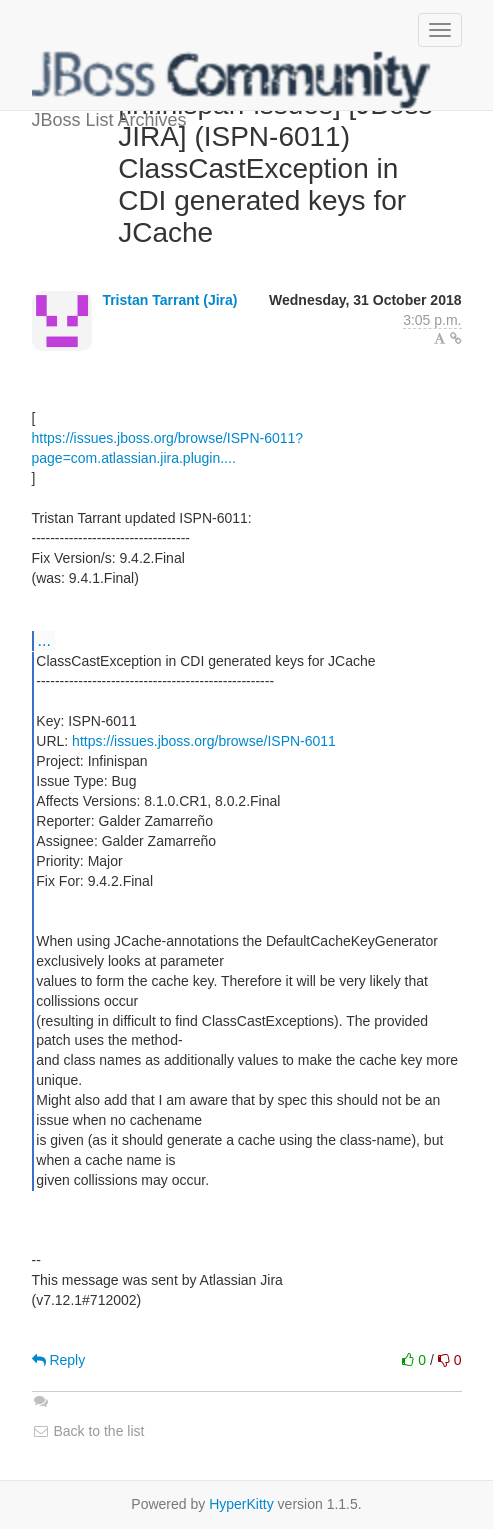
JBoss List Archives (232, 80)
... (44, 640)
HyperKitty (241, 1504)
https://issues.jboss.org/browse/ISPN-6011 (204, 741)
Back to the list (88, 1431)
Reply (59, 1360)
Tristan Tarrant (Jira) (169, 300)
